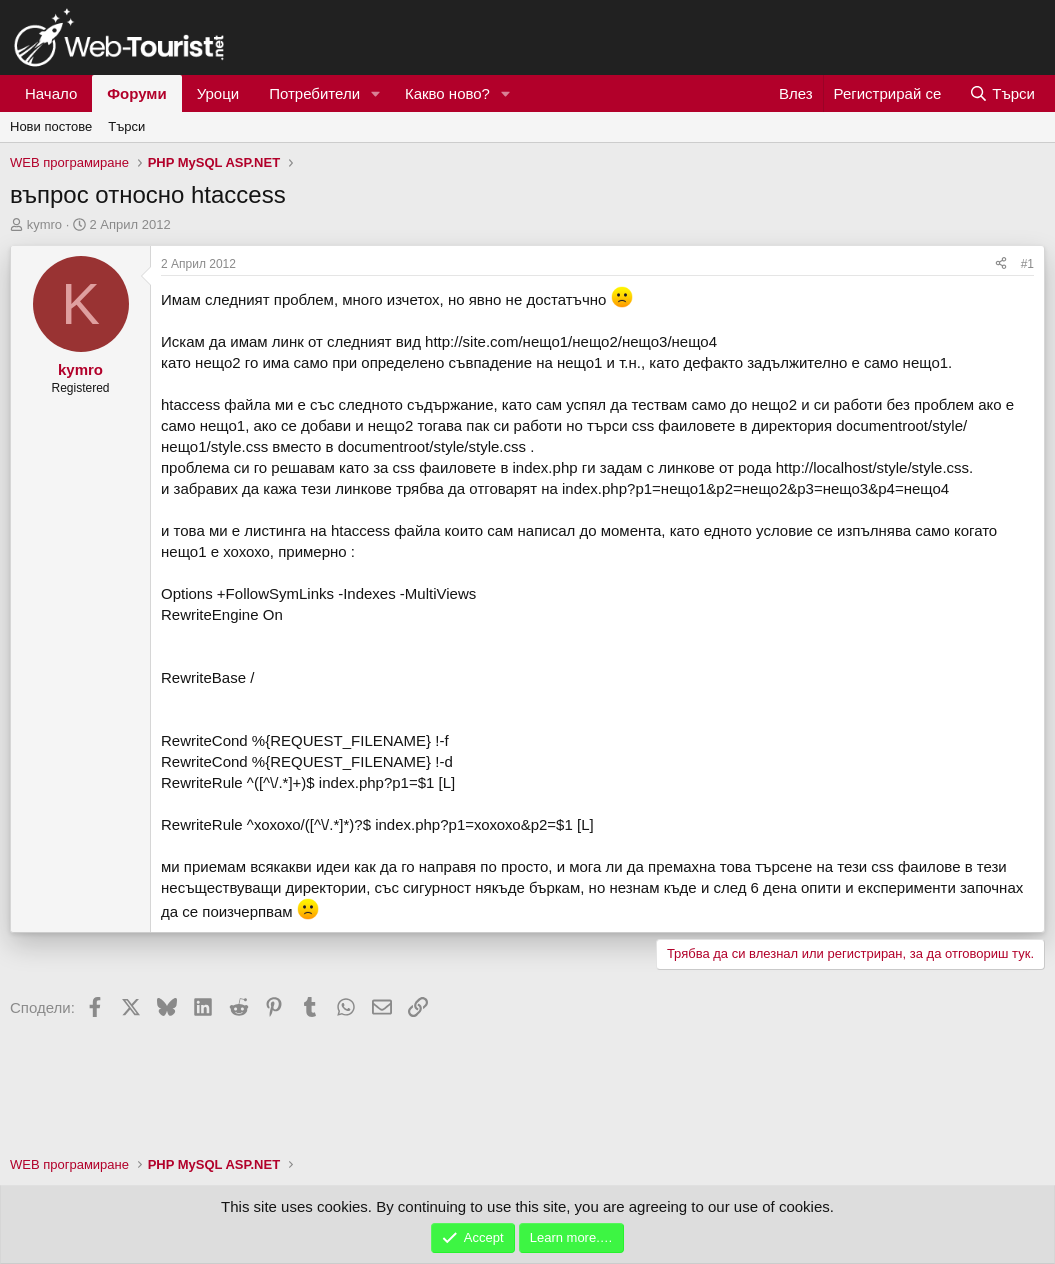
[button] (376, 93)
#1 (1027, 264)
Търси (126, 126)
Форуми (136, 93)
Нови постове (51, 126)
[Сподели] (1001, 264)
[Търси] (1002, 93)
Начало (51, 93)
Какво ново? (447, 93)
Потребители (314, 93)
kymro (44, 224)
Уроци (218, 93)
